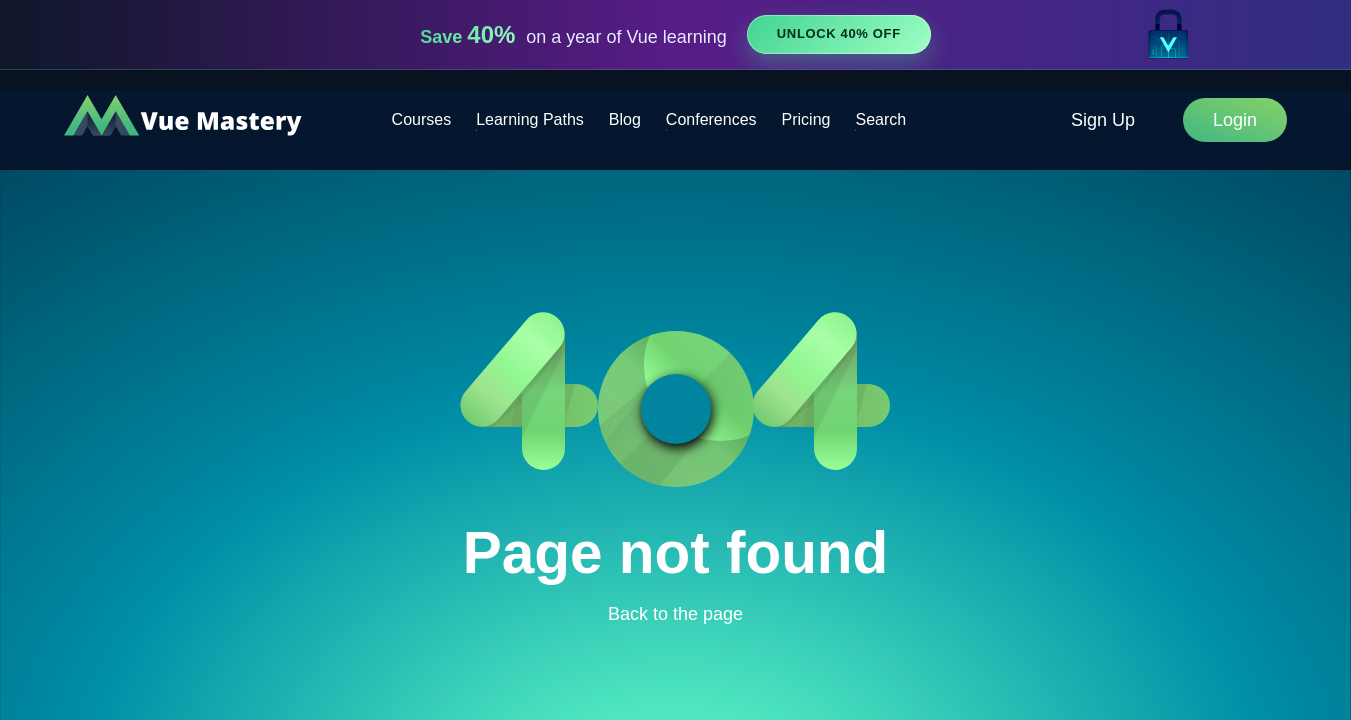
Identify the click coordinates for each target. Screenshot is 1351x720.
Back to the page (675, 614)
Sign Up (1103, 120)
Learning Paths (530, 119)
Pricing (806, 119)
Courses (422, 119)
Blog (625, 119)
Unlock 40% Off (839, 33)
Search (880, 119)
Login (1235, 120)
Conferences (711, 119)
